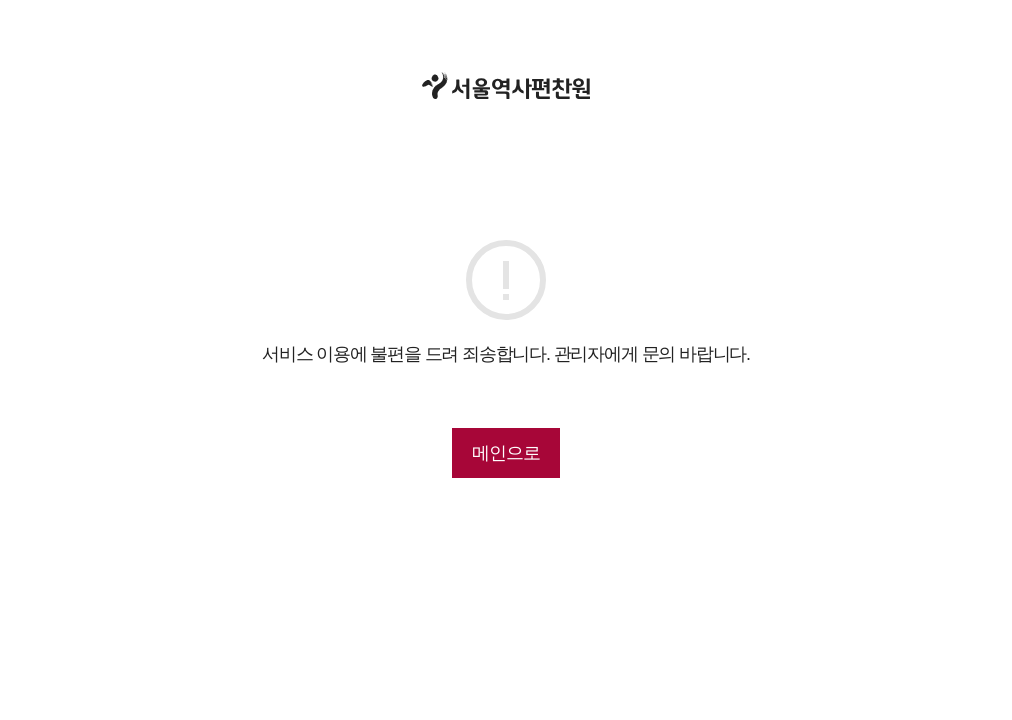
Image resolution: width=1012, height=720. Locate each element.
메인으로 (505, 453)
